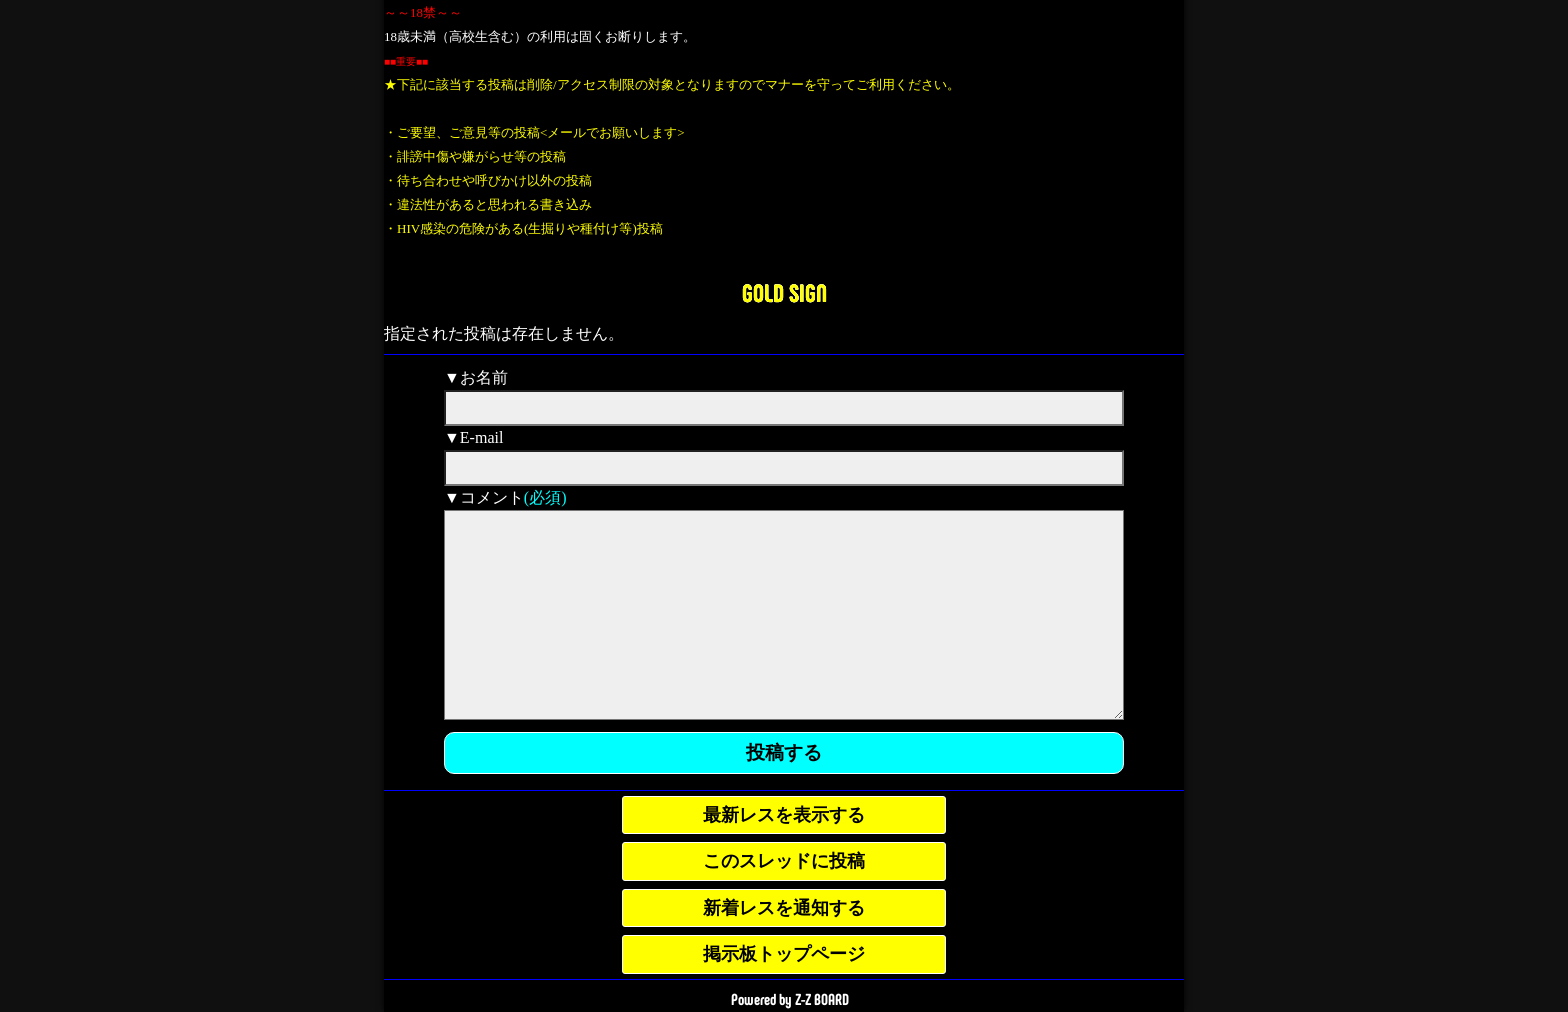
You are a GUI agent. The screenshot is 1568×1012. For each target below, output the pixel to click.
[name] (784, 408)
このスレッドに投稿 (784, 861)
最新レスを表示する (784, 815)
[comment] (784, 615)
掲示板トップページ (784, 954)
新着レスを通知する (784, 908)
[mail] (784, 468)
